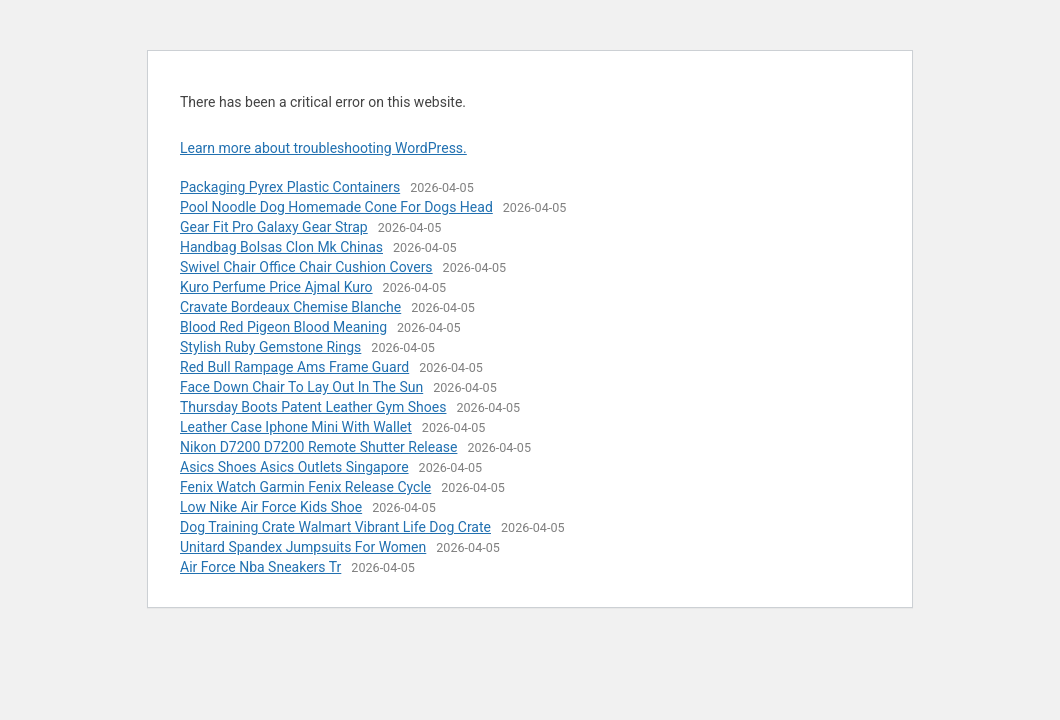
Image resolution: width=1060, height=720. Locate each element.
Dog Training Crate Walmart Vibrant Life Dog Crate (335, 527)
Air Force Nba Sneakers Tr (260, 567)
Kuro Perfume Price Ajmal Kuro (276, 287)
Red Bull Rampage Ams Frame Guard (294, 367)
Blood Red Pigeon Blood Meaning (283, 327)
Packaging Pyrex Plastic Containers (290, 187)
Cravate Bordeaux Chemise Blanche (290, 307)
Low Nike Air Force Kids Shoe (271, 507)
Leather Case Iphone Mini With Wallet (296, 427)
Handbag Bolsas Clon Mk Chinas (281, 247)
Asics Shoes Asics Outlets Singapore (294, 467)
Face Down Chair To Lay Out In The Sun (301, 387)
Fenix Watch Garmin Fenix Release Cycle (305, 487)
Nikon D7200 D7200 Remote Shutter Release (318, 447)
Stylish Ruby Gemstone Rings (270, 347)
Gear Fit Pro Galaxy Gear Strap (274, 227)
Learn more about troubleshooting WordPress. (323, 148)
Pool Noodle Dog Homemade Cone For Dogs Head (336, 207)
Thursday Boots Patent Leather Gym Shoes (313, 407)
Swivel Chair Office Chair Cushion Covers (306, 267)
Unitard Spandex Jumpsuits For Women (303, 547)
